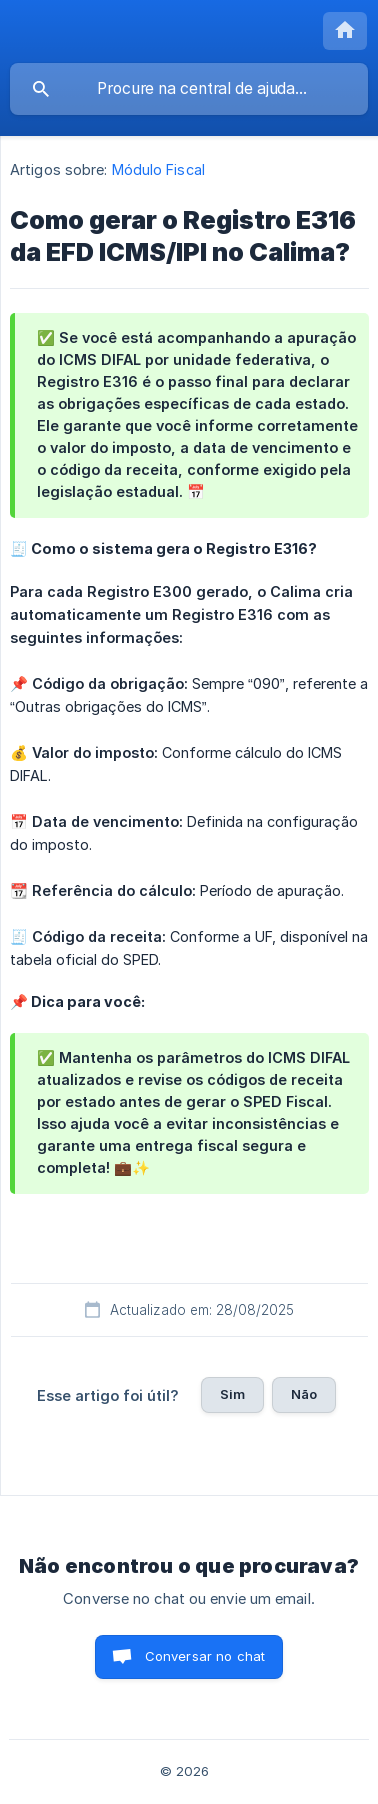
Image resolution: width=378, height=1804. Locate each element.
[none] (345, 31)
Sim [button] (232, 1394)
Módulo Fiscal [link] (158, 169)
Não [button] (304, 1394)
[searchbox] (189, 89)
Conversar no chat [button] (205, 1656)
